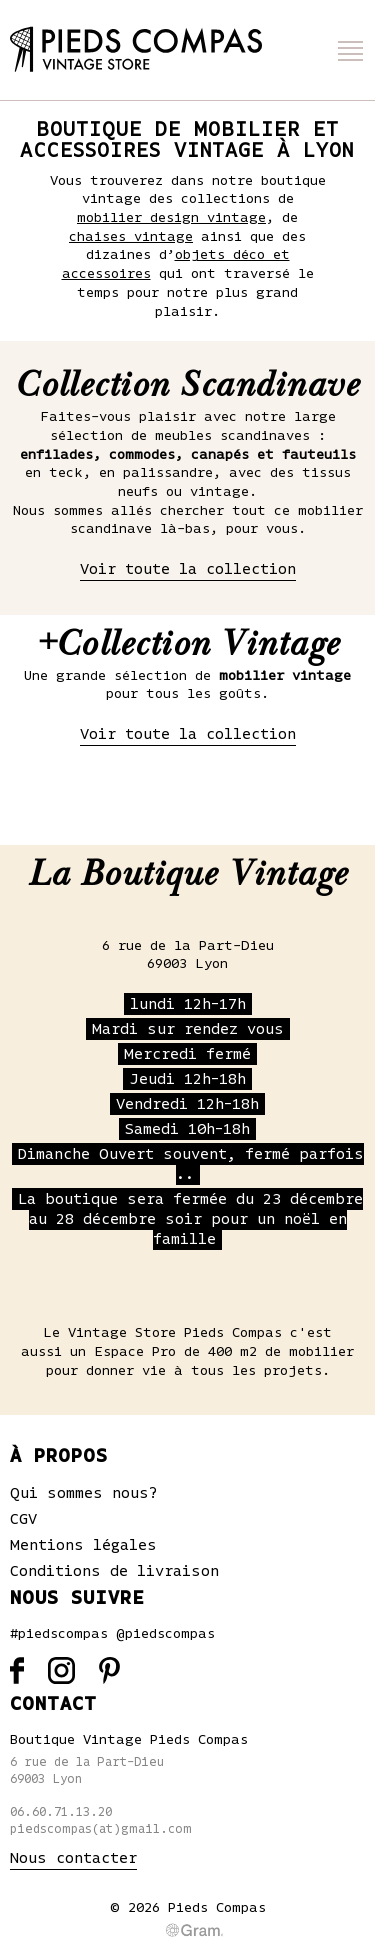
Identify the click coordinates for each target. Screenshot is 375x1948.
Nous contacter (73, 1858)
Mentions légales (83, 1545)
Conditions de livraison (114, 1571)
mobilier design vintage (171, 218)
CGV (23, 1519)
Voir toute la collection (188, 569)
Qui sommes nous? (84, 1493)
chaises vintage (131, 237)
